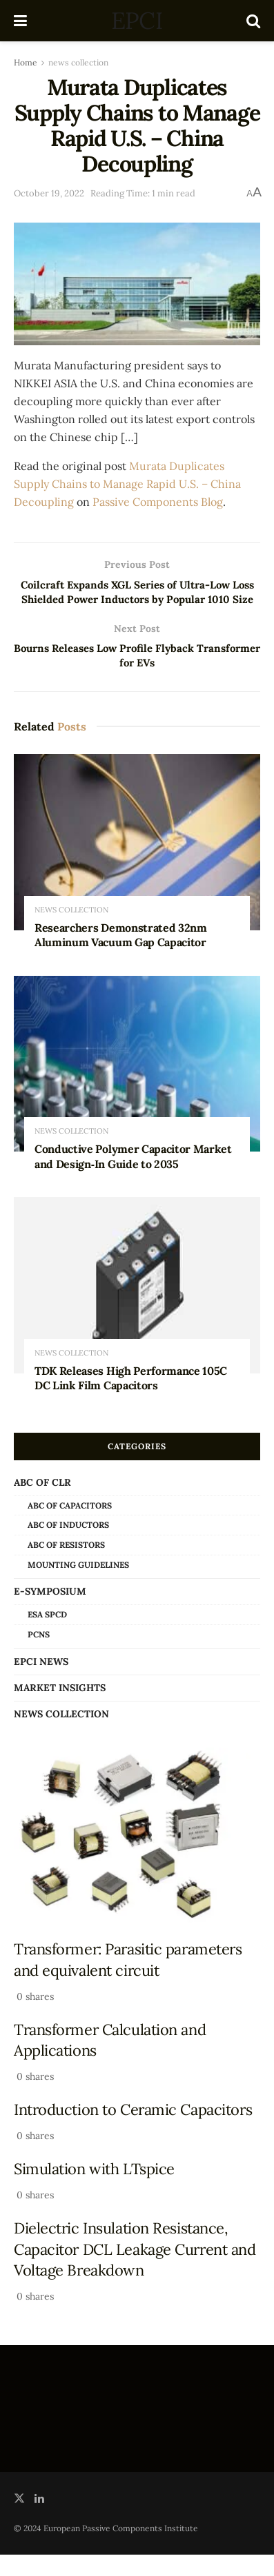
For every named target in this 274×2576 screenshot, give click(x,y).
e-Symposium (50, 1613)
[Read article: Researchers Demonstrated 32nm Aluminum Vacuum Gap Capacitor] (137, 864)
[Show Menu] (20, 20)
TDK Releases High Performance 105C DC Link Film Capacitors (131, 1399)
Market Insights (60, 1709)
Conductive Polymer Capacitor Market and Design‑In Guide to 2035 (133, 1178)
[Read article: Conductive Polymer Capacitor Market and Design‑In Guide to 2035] (137, 1085)
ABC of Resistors (66, 1567)
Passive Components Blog (157, 502)
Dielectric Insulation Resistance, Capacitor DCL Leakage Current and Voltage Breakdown (135, 2271)
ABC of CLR (42, 1503)
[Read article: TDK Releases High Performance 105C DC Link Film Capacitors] (137, 1307)
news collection (78, 62)
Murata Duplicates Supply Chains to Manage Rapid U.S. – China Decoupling (127, 484)
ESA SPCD (47, 1636)
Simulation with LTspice (94, 2190)
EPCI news (41, 1683)
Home (25, 62)
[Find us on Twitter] (19, 2520)
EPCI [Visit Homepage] (136, 20)
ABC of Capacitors (70, 1527)
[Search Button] (253, 20)
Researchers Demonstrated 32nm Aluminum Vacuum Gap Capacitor (121, 956)
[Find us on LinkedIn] (39, 2520)
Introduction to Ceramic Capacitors (133, 2131)
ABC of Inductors (68, 1547)
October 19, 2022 (49, 193)
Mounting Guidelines (78, 1586)
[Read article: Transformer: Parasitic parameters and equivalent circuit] (137, 1857)
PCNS (39, 1656)
